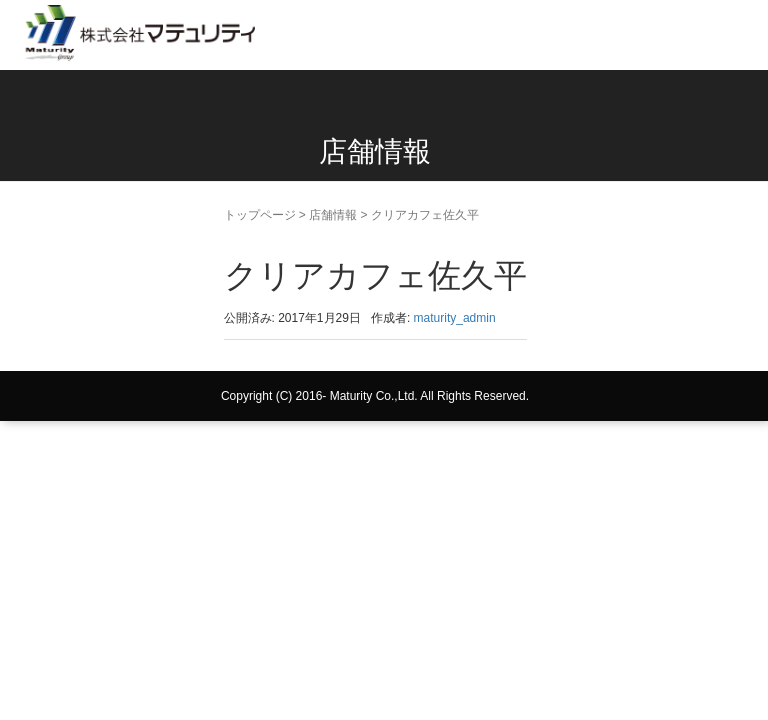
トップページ (260, 215)
